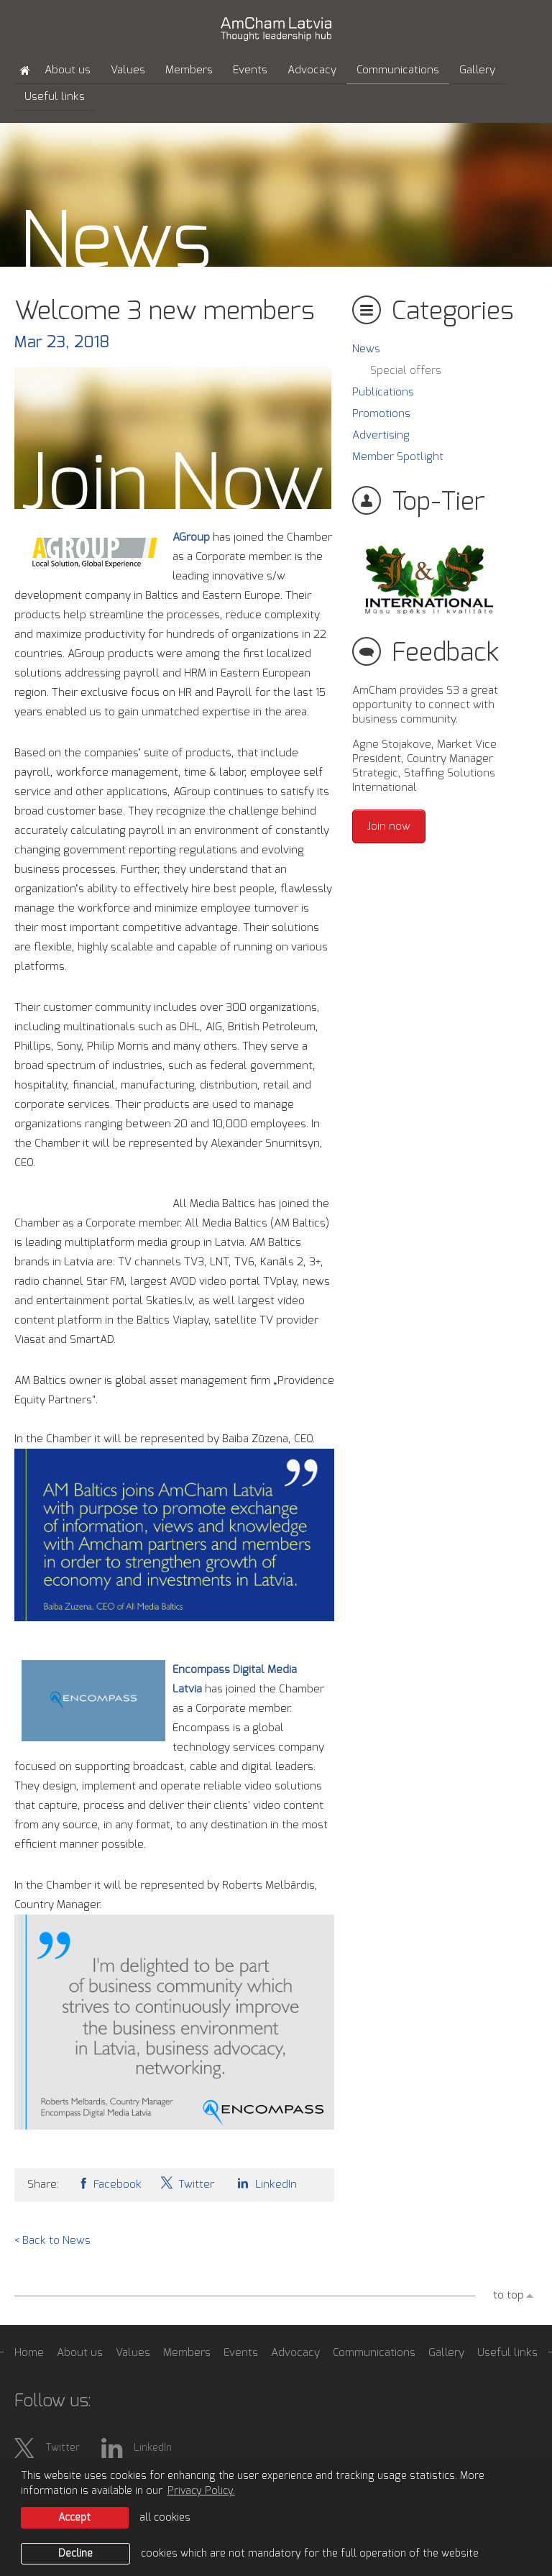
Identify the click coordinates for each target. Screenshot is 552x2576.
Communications (397, 70)
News (366, 349)
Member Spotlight (397, 457)
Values (128, 70)
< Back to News (52, 2240)
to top (508, 2295)
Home (29, 2352)
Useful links (54, 96)
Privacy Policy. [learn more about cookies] (201, 2491)
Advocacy (312, 70)
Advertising (381, 435)
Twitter (187, 2183)
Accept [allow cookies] (74, 2518)
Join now (388, 826)
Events (250, 70)
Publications (383, 392)
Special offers (405, 370)
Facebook (109, 2183)
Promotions (381, 413)
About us (68, 70)
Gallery (477, 70)
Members (189, 70)
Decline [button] (75, 2554)
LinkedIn (264, 2183)
